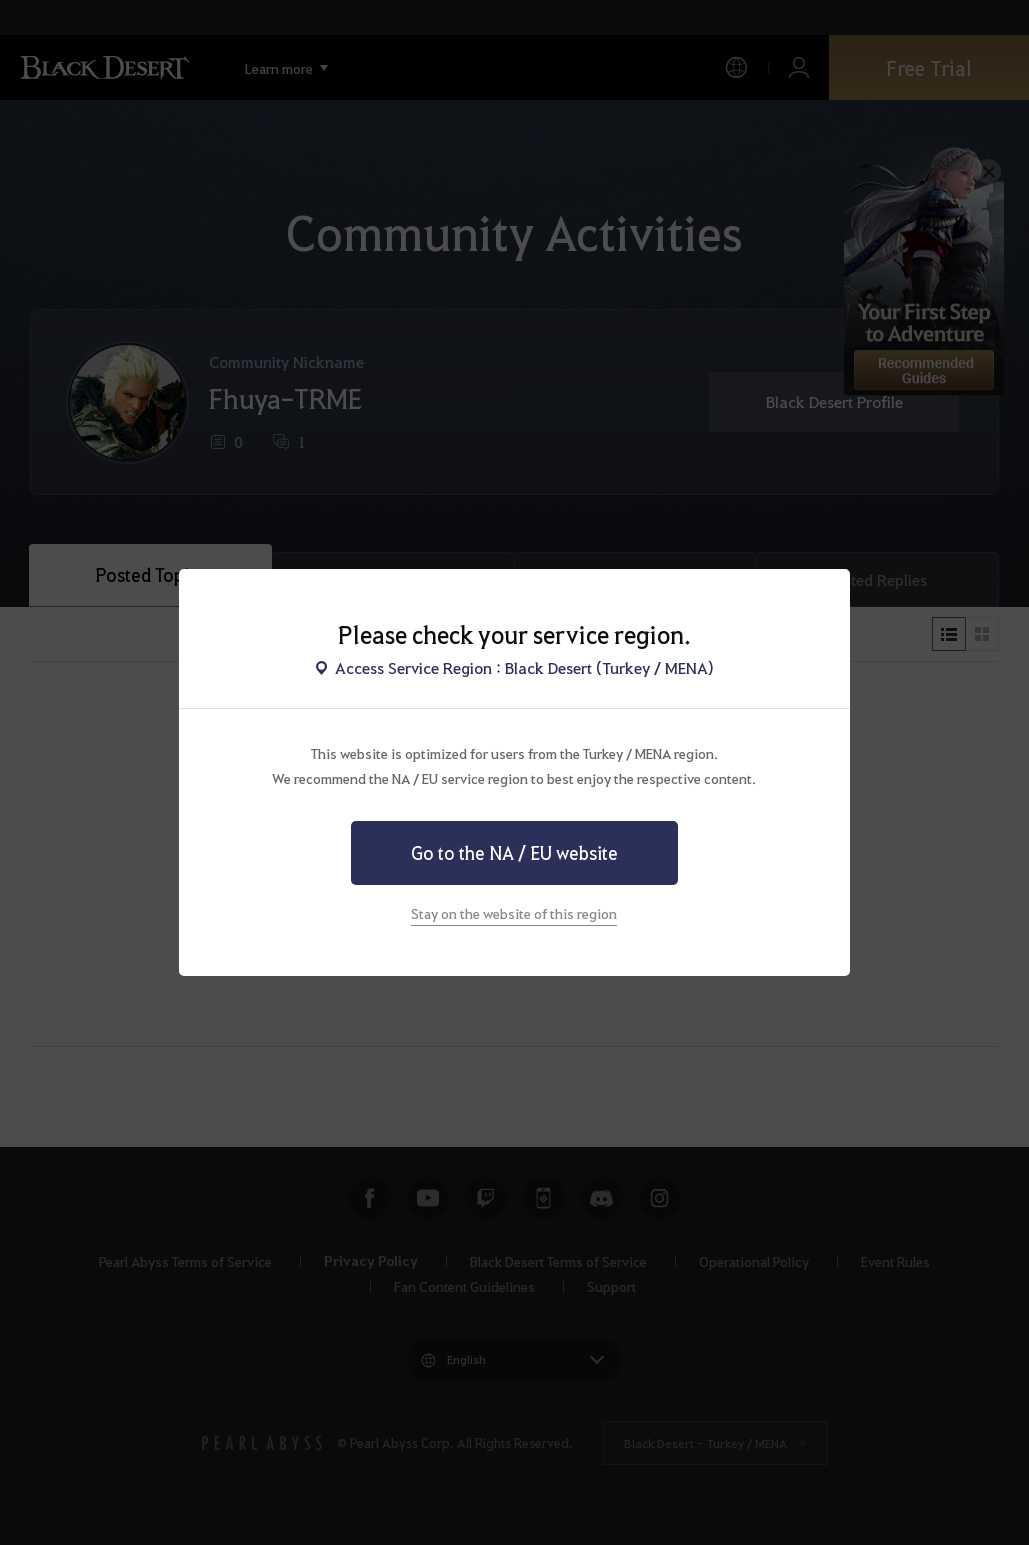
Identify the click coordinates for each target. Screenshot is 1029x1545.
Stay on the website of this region (514, 913)
